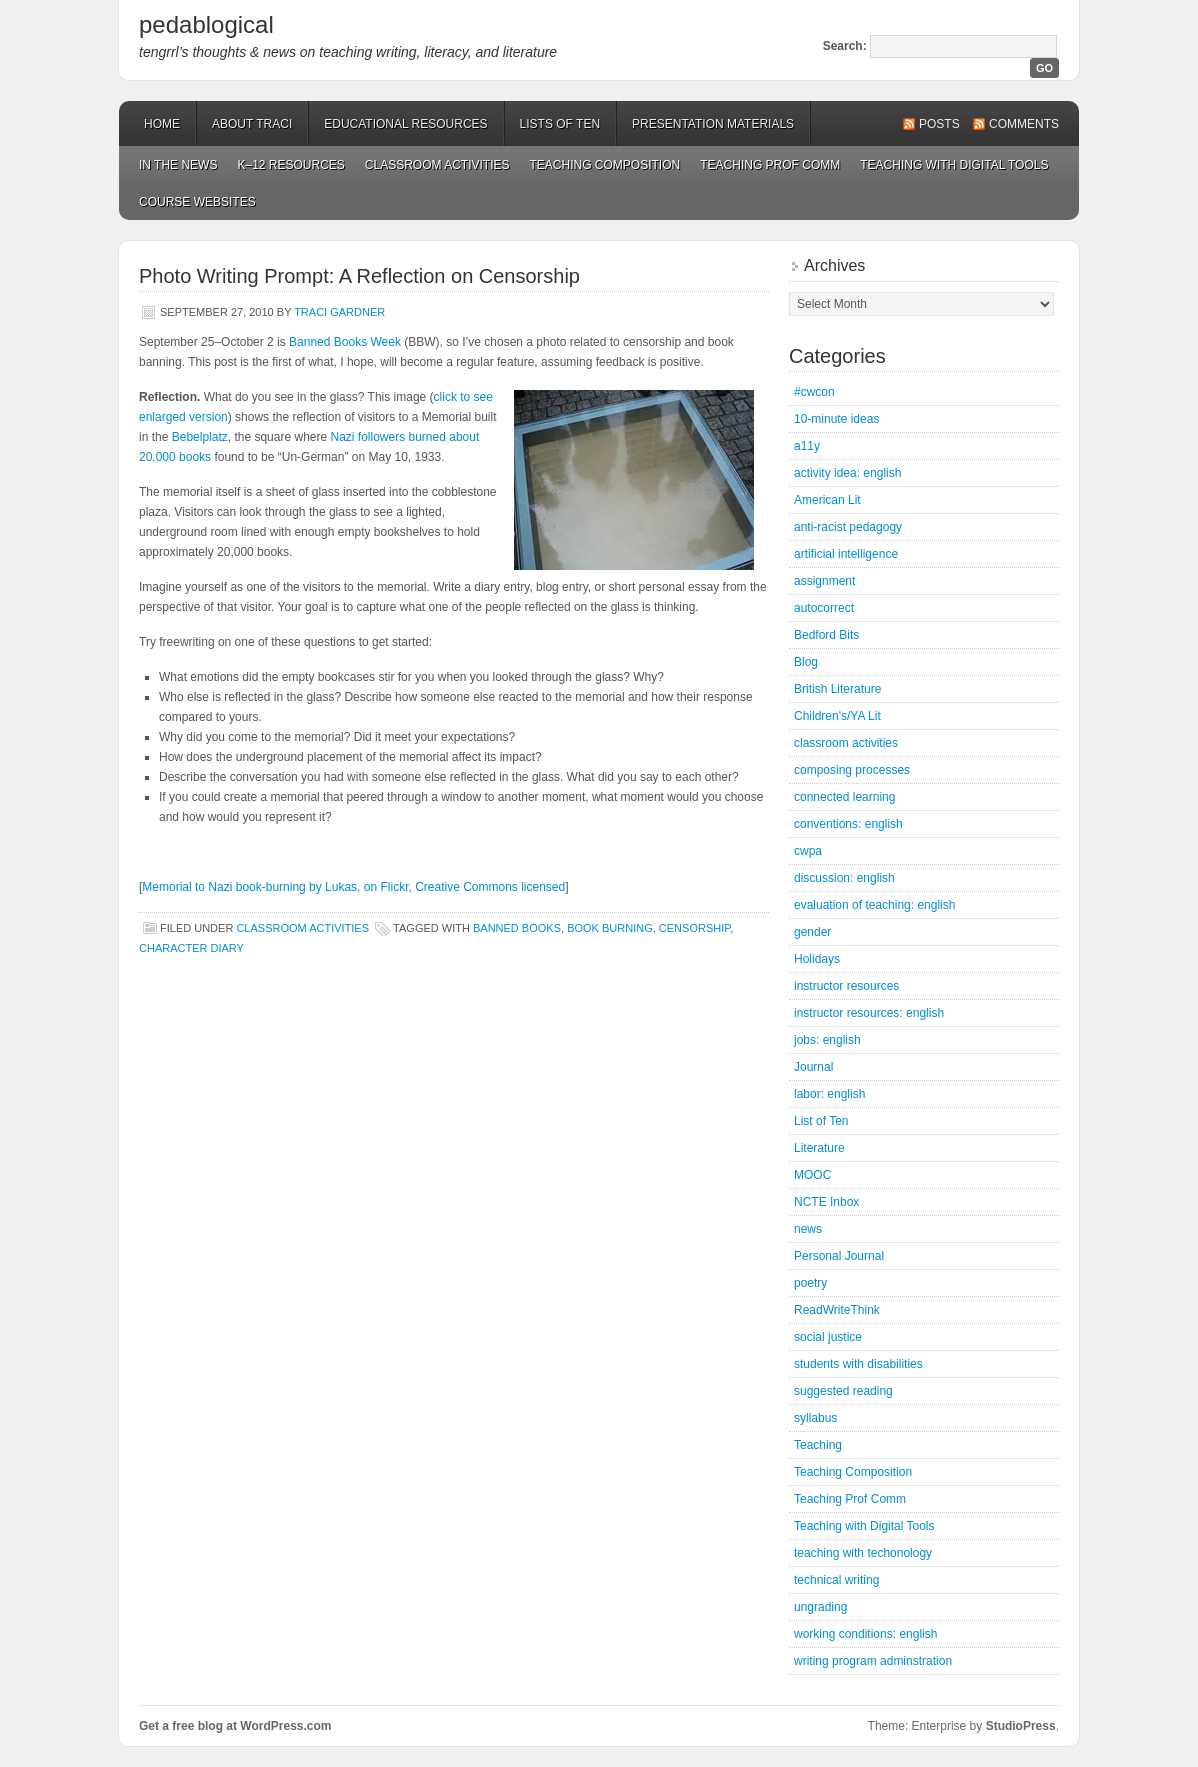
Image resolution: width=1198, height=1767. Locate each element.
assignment (824, 581)
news (808, 1229)
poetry (810, 1283)
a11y (807, 446)
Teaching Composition (605, 165)
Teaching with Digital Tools (954, 165)
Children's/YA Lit (837, 716)
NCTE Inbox (826, 1202)
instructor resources (846, 986)
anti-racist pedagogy (848, 527)
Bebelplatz (200, 437)
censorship (694, 928)
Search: (845, 46)
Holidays (817, 959)
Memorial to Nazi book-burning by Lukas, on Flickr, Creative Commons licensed (353, 887)
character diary (191, 948)
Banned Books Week (345, 342)
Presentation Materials (713, 124)
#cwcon (814, 392)
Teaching (818, 1445)
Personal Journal (839, 1256)
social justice (828, 1337)
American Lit (827, 500)
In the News (178, 165)
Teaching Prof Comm (770, 165)
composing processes (852, 770)
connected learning (844, 797)
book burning (610, 928)
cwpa (808, 851)
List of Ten (821, 1121)
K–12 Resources (290, 165)
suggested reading (843, 1391)
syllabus (815, 1418)
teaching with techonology (863, 1553)
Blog (806, 662)
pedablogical (206, 24)
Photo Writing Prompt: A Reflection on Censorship (359, 276)
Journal (813, 1067)
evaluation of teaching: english (874, 905)
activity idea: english (847, 473)
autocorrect (824, 608)
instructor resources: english (869, 1013)
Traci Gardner (339, 312)
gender (812, 932)
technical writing (836, 1580)
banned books (517, 928)
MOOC (812, 1175)
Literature (819, 1148)
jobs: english (827, 1040)
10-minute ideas (836, 419)
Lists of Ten (560, 124)
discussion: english (844, 878)
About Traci (252, 124)
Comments (1024, 124)
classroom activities (302, 928)
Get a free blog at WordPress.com (235, 1726)
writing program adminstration (873, 1661)
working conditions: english (865, 1634)
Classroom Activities (437, 165)
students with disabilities (858, 1364)
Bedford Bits (826, 635)
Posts (939, 124)
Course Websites (197, 202)
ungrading (820, 1607)
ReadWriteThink (837, 1310)
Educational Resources (405, 124)
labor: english (829, 1094)
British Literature (837, 689)
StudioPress (1021, 1726)
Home (162, 124)
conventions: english (848, 824)
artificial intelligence (846, 554)
